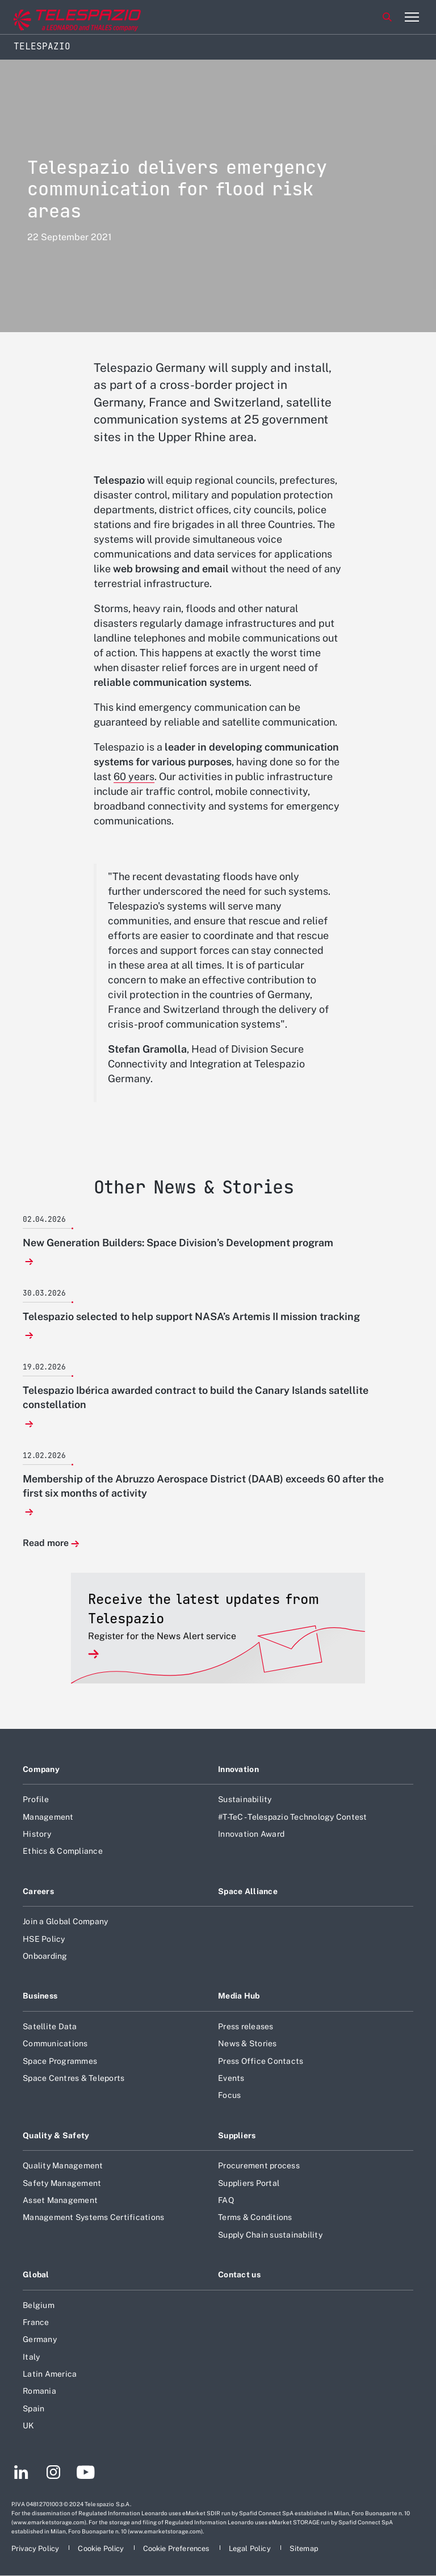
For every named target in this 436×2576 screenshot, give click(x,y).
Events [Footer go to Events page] (231, 2078)
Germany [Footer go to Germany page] (40, 2339)
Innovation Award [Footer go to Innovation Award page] (251, 1833)
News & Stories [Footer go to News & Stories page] (247, 2043)
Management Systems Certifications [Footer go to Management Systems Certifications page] (93, 2217)
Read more (46, 1543)
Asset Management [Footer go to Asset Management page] (60, 2200)
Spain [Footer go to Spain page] (33, 2408)
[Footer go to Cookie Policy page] (101, 2548)
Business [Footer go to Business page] (40, 1995)
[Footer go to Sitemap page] (304, 2548)
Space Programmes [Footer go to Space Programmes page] (60, 2061)
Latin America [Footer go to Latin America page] (50, 2373)
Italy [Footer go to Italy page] (31, 2356)
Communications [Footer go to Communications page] (55, 2043)
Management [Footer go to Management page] (48, 1816)
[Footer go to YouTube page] (85, 2473)
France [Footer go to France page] (36, 2322)
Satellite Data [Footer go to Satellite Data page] (50, 2026)
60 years (134, 776)
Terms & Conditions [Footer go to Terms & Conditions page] (255, 2217)
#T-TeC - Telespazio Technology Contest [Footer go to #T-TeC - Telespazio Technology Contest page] (292, 1816)
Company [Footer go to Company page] (41, 1769)
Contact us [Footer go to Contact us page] (239, 2274)
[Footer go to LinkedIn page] (21, 2473)
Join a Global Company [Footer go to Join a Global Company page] (65, 1921)
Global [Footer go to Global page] (36, 2274)
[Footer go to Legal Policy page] (250, 2548)
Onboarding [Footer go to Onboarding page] (45, 1956)
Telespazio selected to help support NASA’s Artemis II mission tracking (191, 1316)
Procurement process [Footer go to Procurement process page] (259, 2165)
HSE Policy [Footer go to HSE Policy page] (44, 1938)
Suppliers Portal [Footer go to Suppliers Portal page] (248, 2183)
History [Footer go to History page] (37, 1833)
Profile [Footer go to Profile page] (36, 1799)
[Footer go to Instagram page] (53, 2473)
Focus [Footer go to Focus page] (229, 2095)
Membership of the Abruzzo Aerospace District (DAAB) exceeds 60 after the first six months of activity (203, 1486)
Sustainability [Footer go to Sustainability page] (245, 1799)
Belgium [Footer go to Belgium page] (38, 2305)
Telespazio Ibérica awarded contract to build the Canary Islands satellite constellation (195, 1397)
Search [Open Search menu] (387, 17)
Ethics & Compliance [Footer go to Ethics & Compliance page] (63, 1850)
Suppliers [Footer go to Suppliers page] (237, 2135)
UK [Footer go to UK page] (29, 2425)
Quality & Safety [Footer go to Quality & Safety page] (56, 2135)
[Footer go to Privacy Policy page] (36, 2548)
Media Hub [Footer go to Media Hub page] (239, 1995)
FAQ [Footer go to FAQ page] (226, 2200)
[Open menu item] (411, 17)
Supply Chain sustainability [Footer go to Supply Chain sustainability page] (270, 2234)
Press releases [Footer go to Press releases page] (246, 2026)
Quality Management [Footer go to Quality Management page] (63, 2165)
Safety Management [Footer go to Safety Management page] (62, 2183)
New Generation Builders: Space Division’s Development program (178, 1243)
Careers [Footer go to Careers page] (38, 1891)
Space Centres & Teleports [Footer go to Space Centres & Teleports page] (73, 2078)
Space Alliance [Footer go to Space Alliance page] (248, 1891)
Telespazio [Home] (42, 46)
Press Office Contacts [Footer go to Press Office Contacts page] (260, 2061)
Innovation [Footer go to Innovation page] (238, 1769)
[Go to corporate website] (56, 17)
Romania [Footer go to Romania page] (39, 2390)
